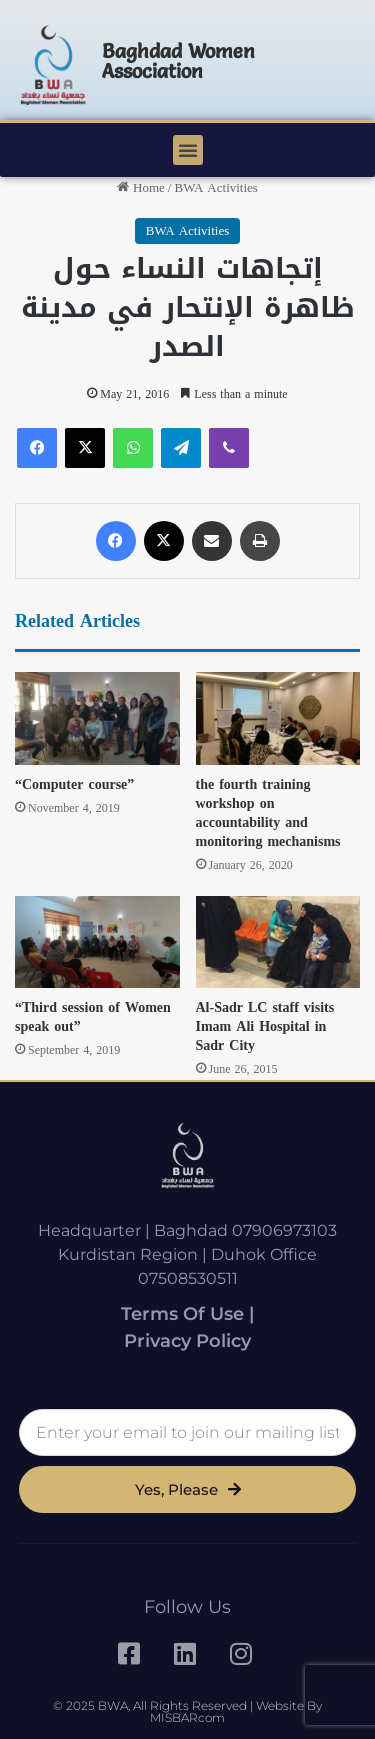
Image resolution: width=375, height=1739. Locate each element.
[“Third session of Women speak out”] (97, 942)
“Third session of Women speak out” (93, 1017)
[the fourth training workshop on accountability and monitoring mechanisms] (278, 718)
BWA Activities (215, 187)
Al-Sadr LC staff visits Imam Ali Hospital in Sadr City (265, 1026)
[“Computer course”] (97, 718)
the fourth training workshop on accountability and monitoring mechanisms (268, 813)
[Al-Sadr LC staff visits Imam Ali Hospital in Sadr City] (278, 942)
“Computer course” (74, 784)
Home (141, 187)
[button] (188, 150)
